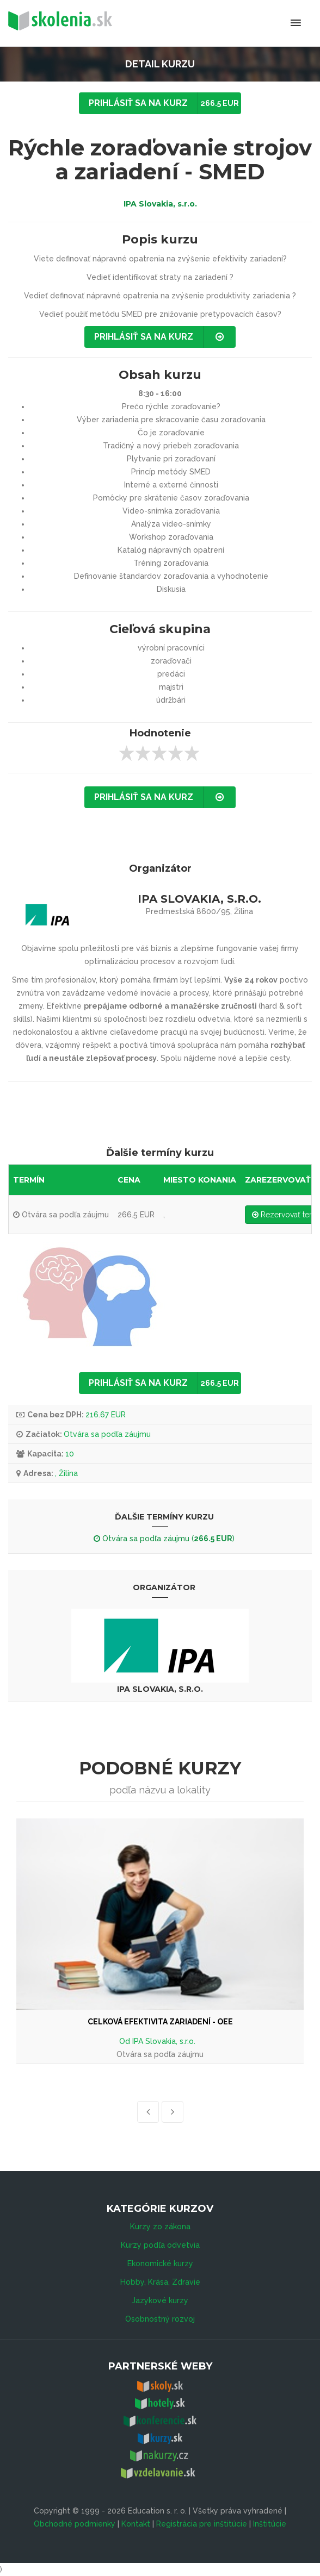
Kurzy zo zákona (160, 2226)
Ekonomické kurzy (160, 2263)
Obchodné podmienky (74, 2523)
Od (125, 2041)
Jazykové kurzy (160, 2300)
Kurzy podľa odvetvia (160, 2245)
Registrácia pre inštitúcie (201, 2523)
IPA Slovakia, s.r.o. (160, 204)
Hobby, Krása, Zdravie (160, 2282)
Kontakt (135, 2523)
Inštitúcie (269, 2523)
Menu (250, 22)
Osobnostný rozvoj (160, 2319)
